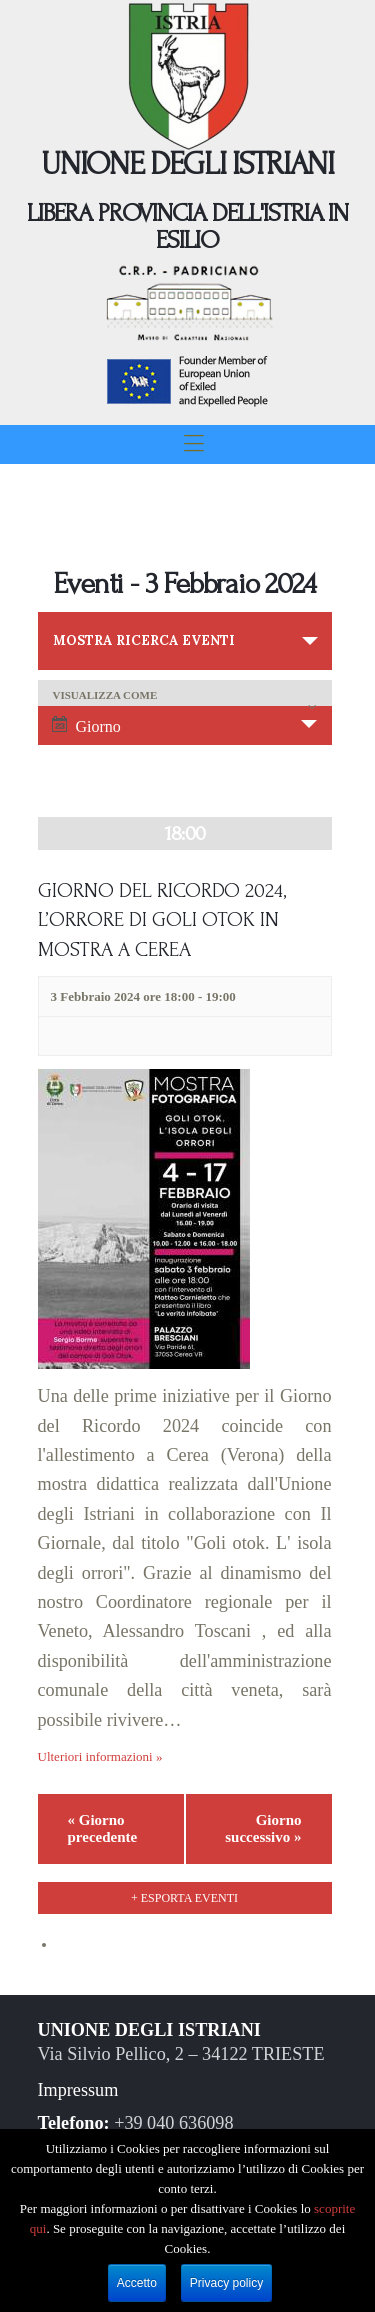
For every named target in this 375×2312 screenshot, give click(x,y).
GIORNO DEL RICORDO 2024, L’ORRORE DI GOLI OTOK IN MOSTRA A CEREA (162, 919)
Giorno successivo (263, 1828)
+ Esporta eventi (184, 1898)
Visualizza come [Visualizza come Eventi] (105, 695)
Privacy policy (226, 2283)
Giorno (86, 725)
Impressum (78, 2090)
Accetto (137, 2283)
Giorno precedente (103, 1828)
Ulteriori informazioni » (100, 1756)
